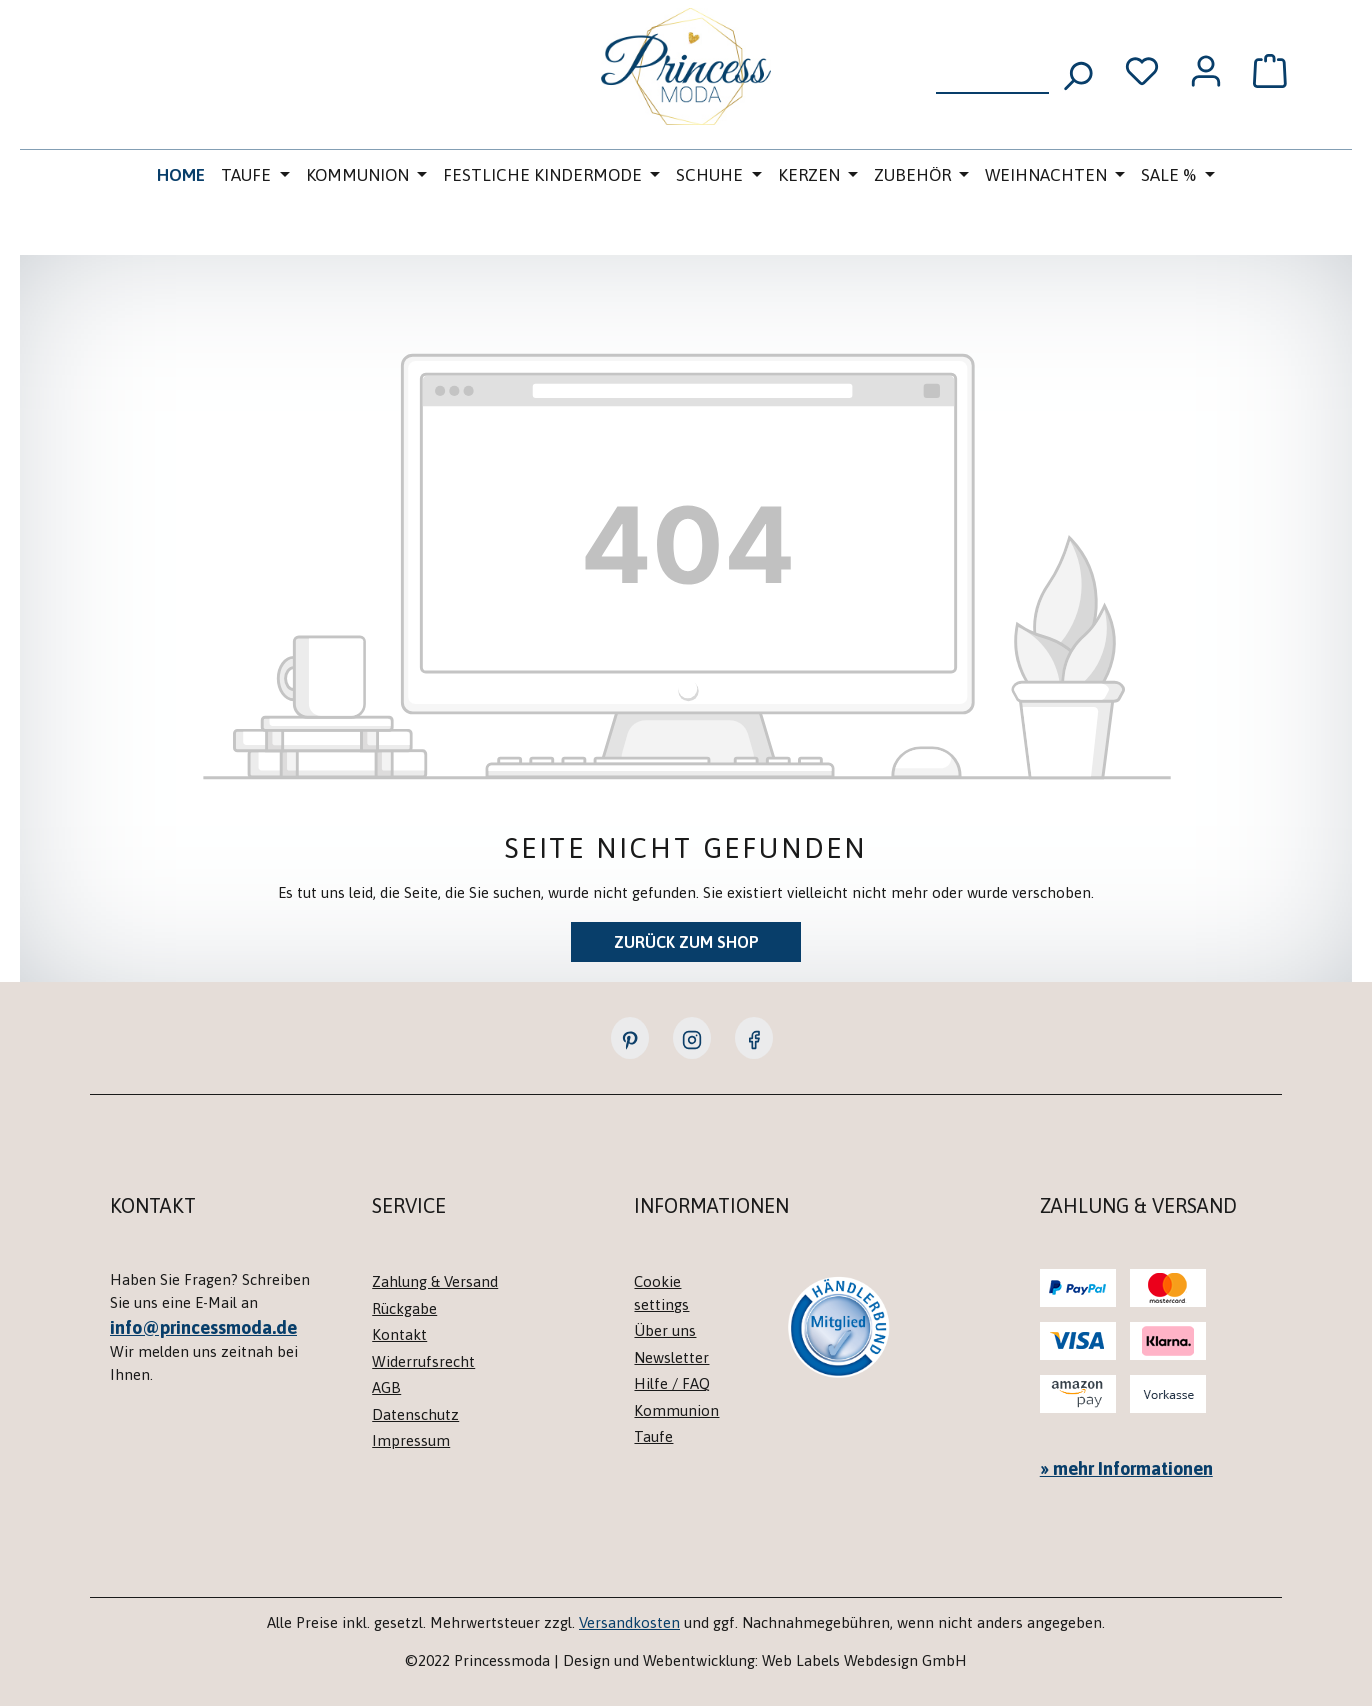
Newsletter (671, 1357)
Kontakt (399, 1334)
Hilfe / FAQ (672, 1383)
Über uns (665, 1330)
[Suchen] (1077, 69)
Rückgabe (404, 1308)
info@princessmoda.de (203, 1327)
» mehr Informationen (1126, 1468)
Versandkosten (629, 1622)
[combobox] (992, 69)
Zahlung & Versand (435, 1281)
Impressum (411, 1440)
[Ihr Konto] (1206, 70)
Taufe (653, 1436)
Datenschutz (415, 1414)
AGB (386, 1387)
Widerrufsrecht (423, 1361)
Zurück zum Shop (686, 942)
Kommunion (676, 1410)
